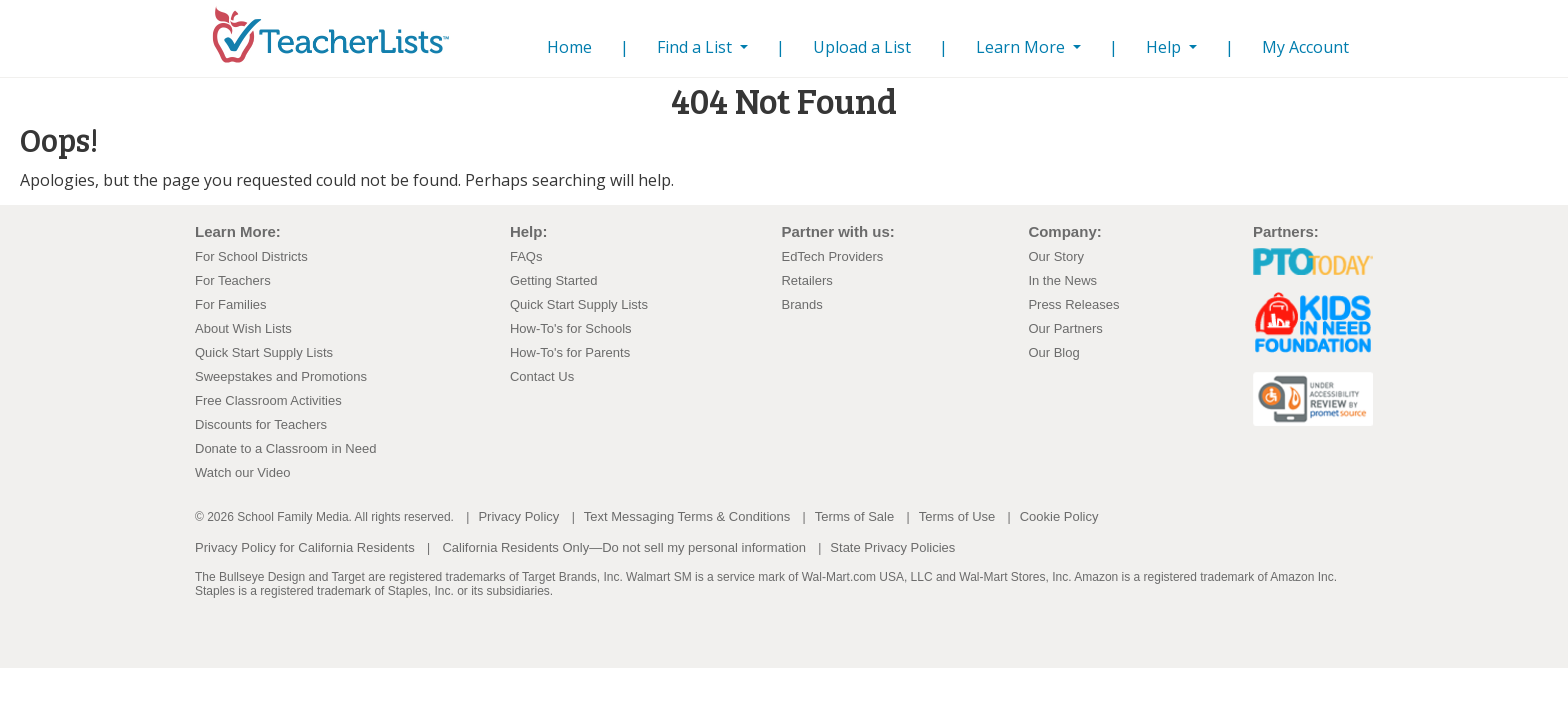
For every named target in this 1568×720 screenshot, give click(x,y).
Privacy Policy (518, 516)
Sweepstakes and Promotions (281, 376)
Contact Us (542, 376)
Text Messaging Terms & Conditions (687, 516)
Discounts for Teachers (261, 424)
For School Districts (251, 256)
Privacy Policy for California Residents (305, 547)
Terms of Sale (854, 516)
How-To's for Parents (570, 352)
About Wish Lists (243, 328)
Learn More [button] (1022, 47)
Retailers (806, 280)
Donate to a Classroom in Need (285, 448)
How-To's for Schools (571, 328)
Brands (801, 304)
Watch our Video (242, 472)
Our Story (1056, 256)
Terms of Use (957, 516)
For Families (231, 304)
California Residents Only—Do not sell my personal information (623, 547)
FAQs (526, 256)
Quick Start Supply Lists (264, 352)
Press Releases (1073, 304)
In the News (1062, 280)
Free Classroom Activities (268, 400)
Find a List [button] (696, 47)
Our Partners (1065, 328)
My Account (1305, 47)
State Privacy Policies (892, 547)
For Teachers (233, 280)
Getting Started (553, 280)
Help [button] (1165, 47)
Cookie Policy (1059, 516)
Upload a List (862, 47)
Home (573, 46)
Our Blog (1053, 352)
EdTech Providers (832, 256)
